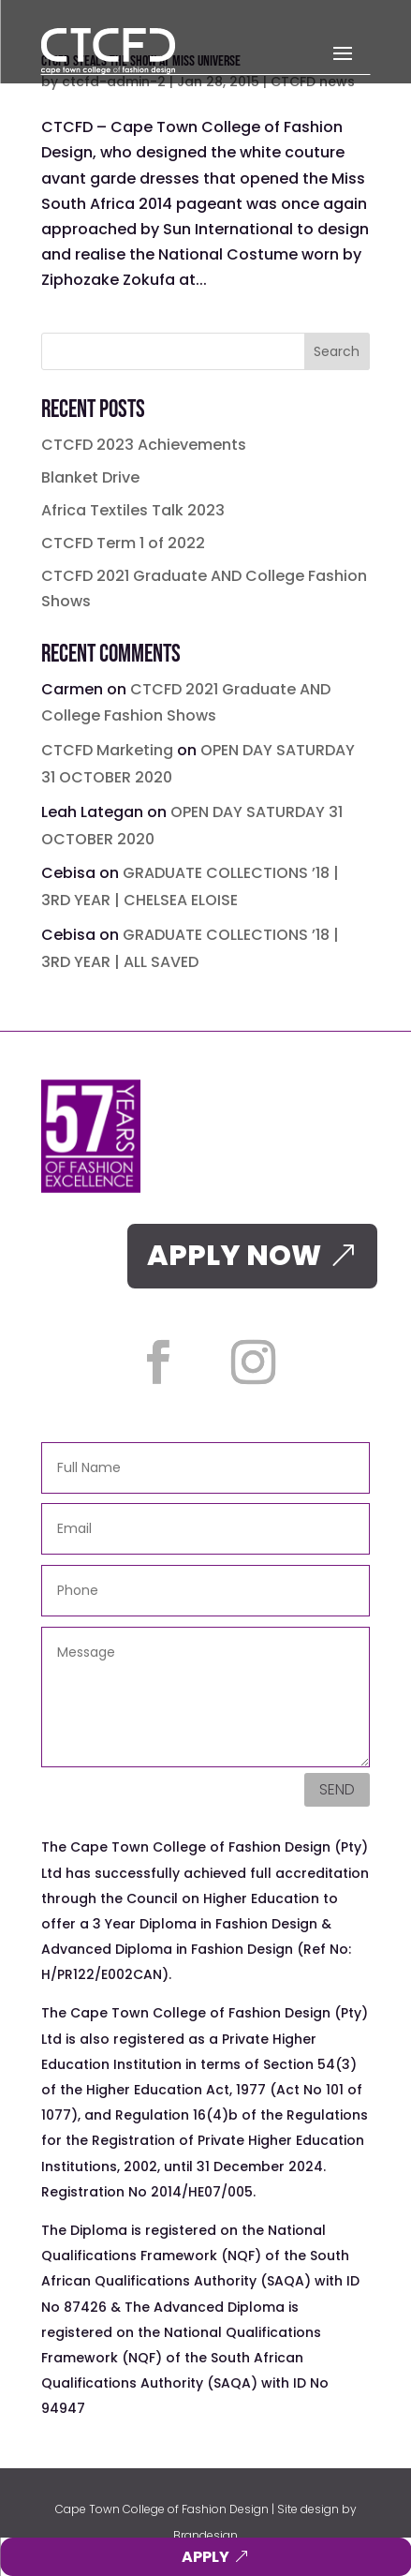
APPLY (205, 2557)
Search (337, 351)
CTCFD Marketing (107, 750)
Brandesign (205, 2535)
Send (337, 1789)
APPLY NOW (234, 1255)
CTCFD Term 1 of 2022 (123, 543)
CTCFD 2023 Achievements (143, 444)
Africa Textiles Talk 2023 (133, 510)
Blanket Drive (90, 477)
